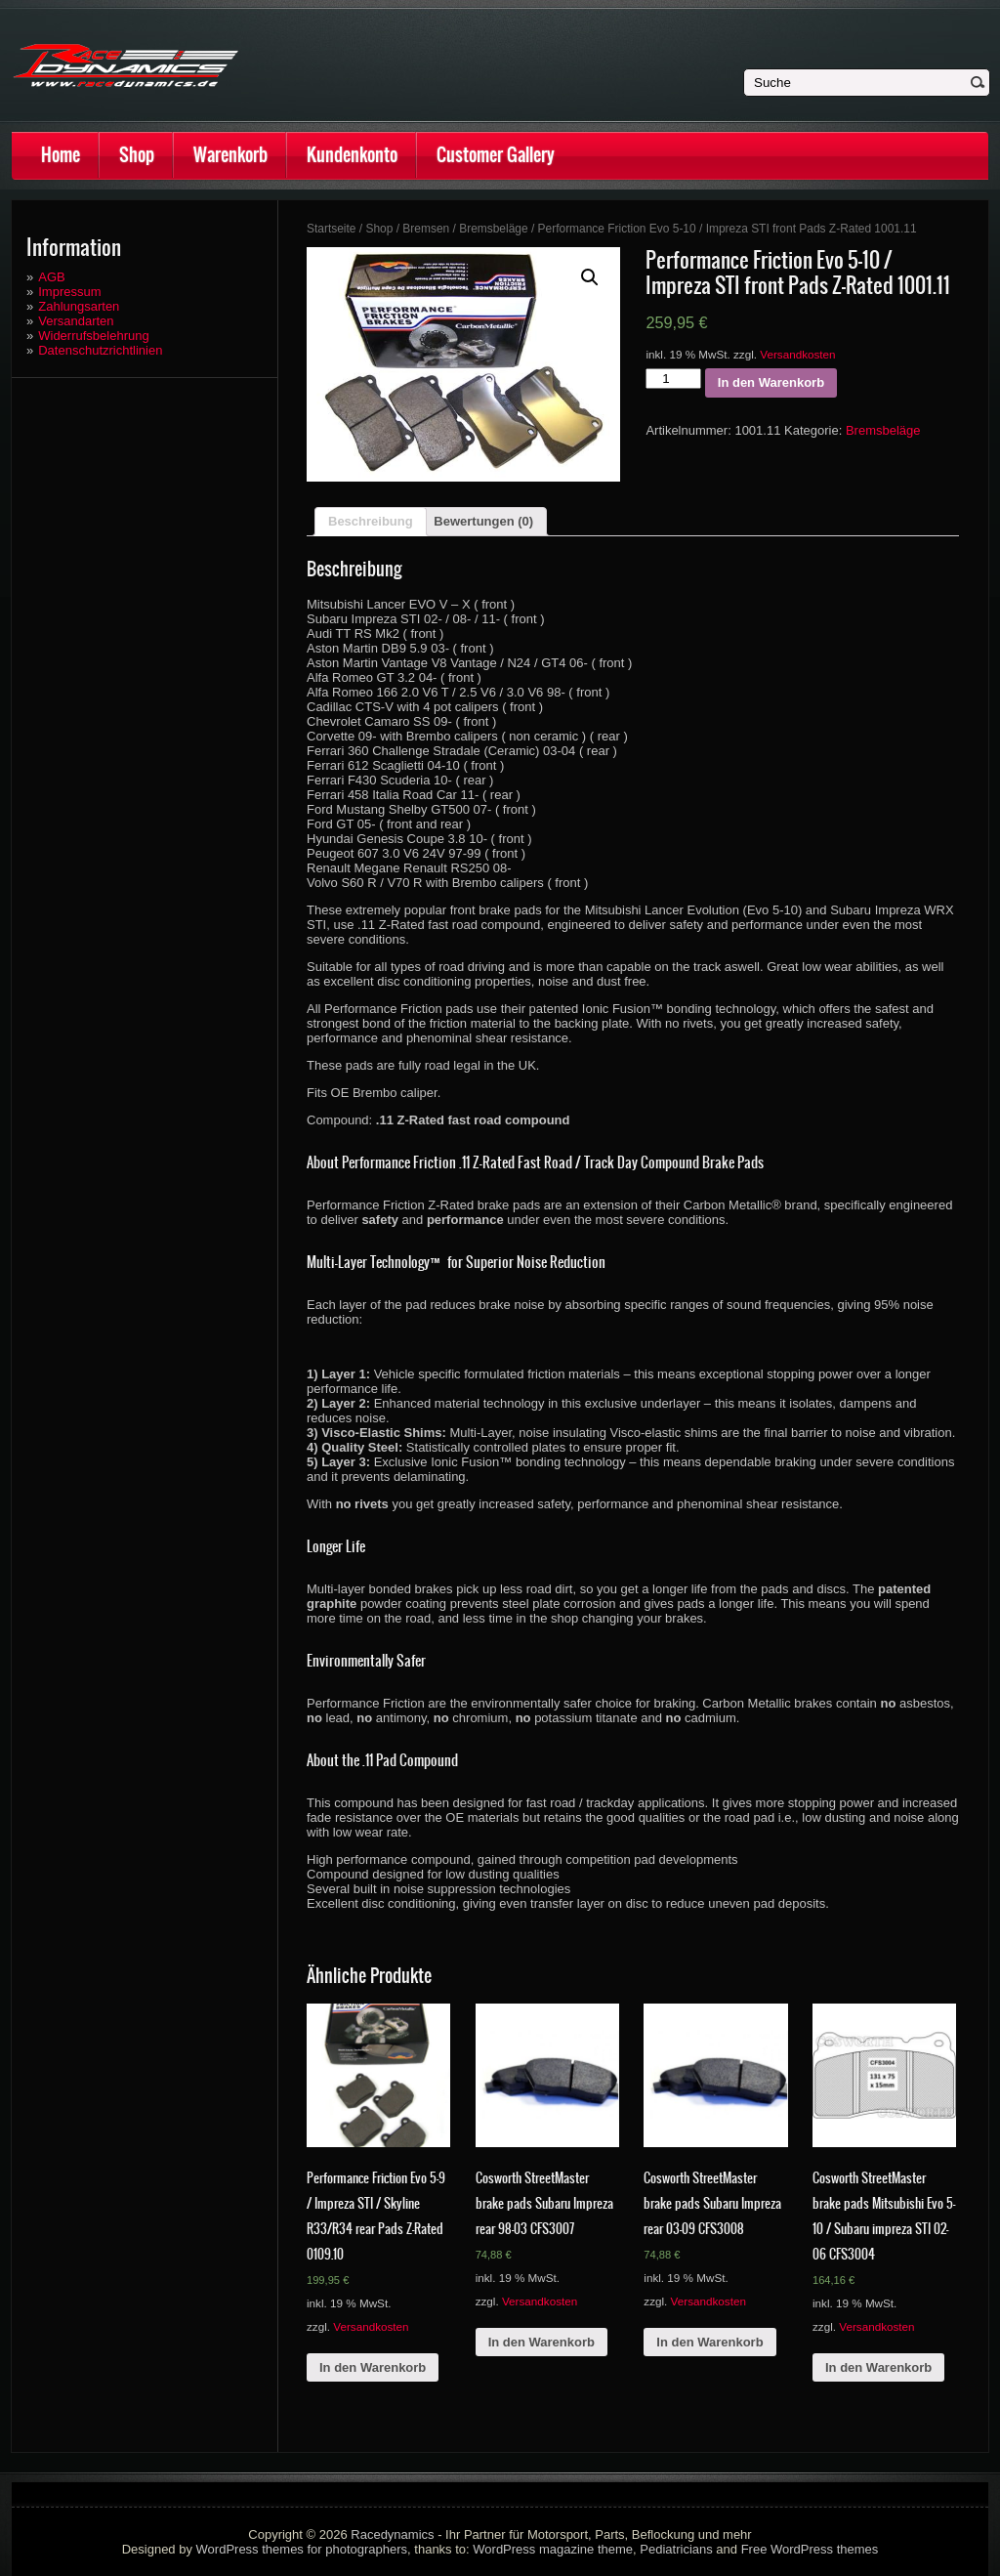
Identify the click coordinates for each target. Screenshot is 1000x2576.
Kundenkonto (352, 155)
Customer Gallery (496, 155)
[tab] (370, 521)
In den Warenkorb (771, 382)
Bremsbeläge (493, 228)
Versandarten (75, 321)
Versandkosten (797, 354)
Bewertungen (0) (483, 521)
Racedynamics (392, 2534)
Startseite (331, 228)
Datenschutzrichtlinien (100, 350)
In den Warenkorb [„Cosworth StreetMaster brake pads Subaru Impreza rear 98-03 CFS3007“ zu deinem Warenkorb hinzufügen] (541, 2342)
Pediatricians (676, 2549)
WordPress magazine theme (553, 2549)
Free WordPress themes (810, 2549)
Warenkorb (230, 155)
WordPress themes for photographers (302, 2549)
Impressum (69, 291)
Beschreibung (370, 521)
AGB (51, 277)
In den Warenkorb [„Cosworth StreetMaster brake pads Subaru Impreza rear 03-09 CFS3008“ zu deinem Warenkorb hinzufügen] (709, 2342)
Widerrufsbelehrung (93, 335)
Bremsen (425, 228)
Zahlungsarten (78, 306)
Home (60, 155)
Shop (136, 155)
